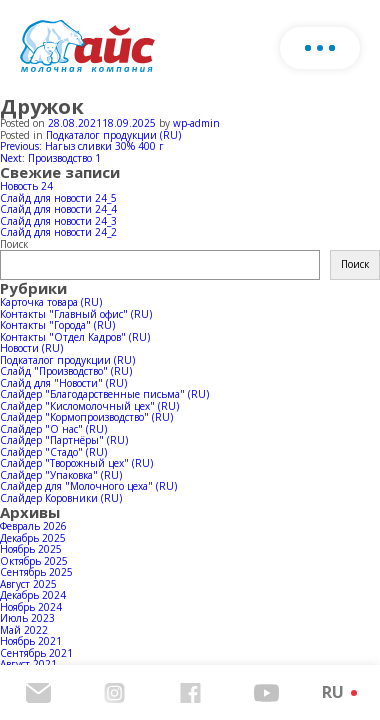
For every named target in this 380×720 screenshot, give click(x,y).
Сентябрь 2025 (36, 572)
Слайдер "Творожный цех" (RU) (76, 463)
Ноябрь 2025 (31, 549)
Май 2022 (24, 630)
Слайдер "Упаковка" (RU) (61, 475)
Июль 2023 (27, 618)
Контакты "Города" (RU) (57, 325)
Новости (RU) (31, 348)
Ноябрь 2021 (31, 641)
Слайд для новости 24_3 (58, 221)
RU (333, 692)
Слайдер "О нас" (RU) (53, 429)
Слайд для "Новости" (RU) (63, 383)
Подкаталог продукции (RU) (113, 135)
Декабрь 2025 (33, 538)
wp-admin (196, 123)
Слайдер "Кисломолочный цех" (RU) (89, 406)
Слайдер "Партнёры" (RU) (64, 440)
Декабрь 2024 (33, 595)
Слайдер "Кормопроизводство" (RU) (86, 417)
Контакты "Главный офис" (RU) (76, 314)
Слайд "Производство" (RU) (66, 371)
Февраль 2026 (33, 526)
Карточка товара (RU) (51, 302)
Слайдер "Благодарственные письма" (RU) (104, 394)
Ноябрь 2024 (31, 607)
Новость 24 (26, 186)
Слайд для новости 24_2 (58, 232)
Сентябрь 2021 (36, 653)
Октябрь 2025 (34, 561)
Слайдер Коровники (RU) (61, 498)
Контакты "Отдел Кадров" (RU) (75, 337)
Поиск (14, 244)
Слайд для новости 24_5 (58, 198)
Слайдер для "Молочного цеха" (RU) (88, 486)
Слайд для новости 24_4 (58, 209)
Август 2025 (28, 584)
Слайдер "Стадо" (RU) (53, 452)
